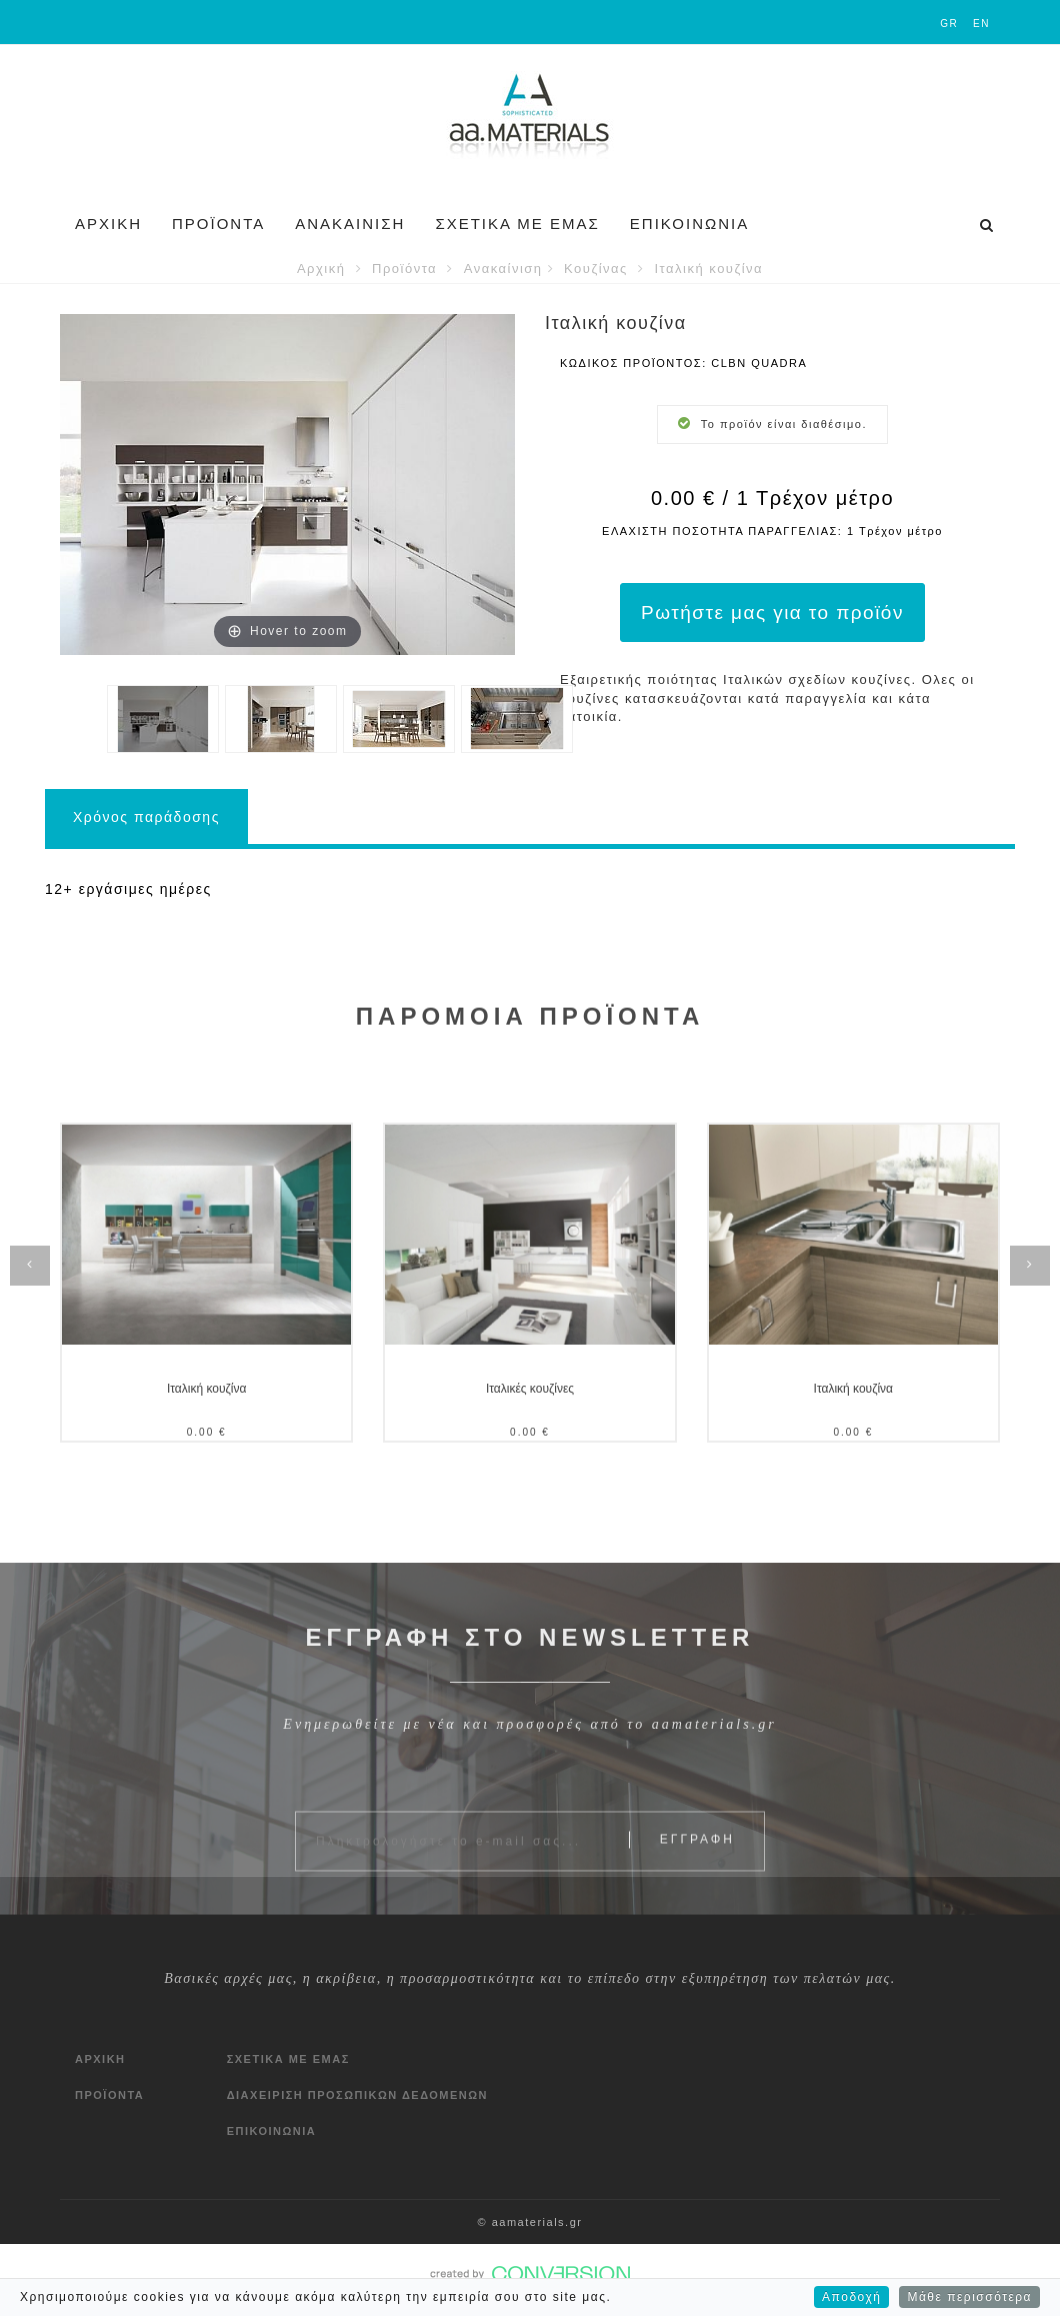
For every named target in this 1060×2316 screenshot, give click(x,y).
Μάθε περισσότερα (969, 2302)
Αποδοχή (851, 2302)
